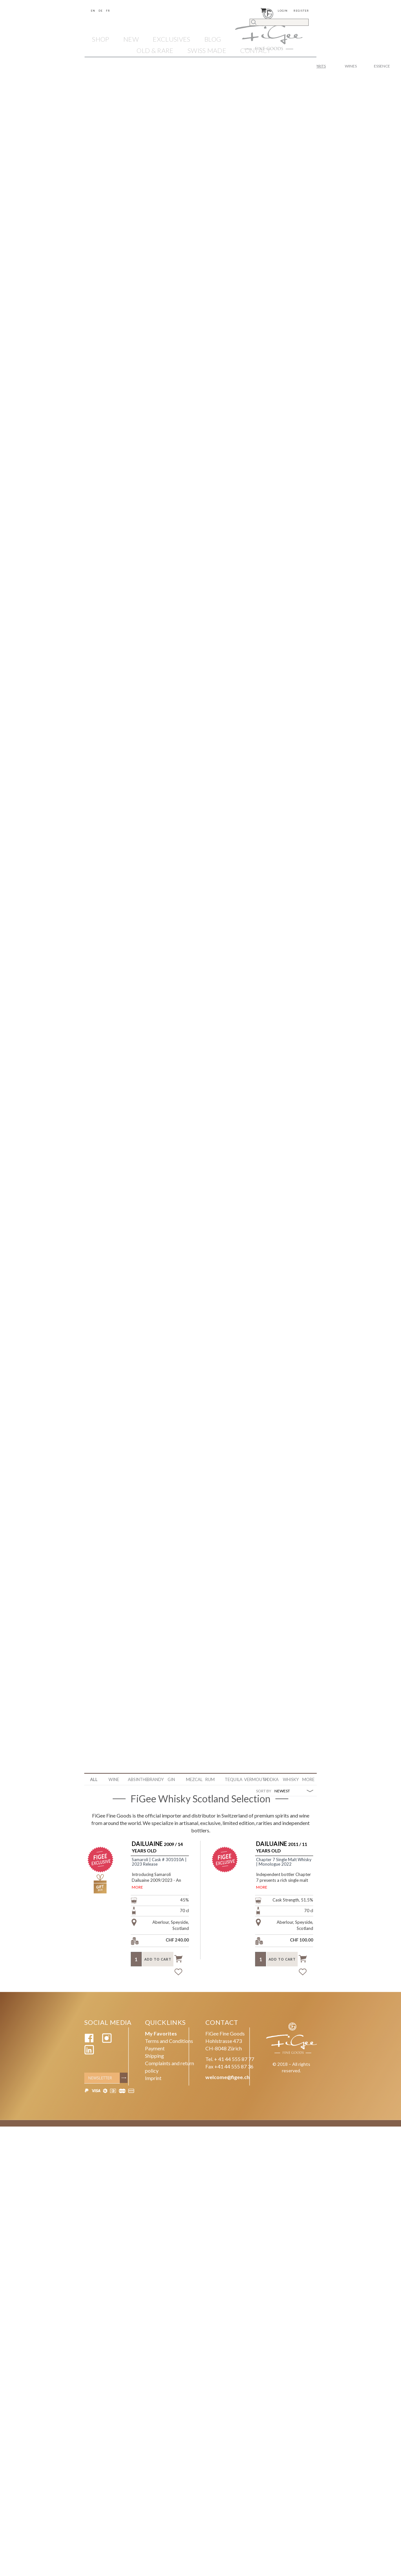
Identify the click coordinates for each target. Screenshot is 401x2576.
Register (301, 10)
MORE (137, 1887)
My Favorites (161, 2036)
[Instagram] (107, 2044)
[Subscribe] (125, 2080)
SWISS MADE (207, 50)
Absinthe (135, 1779)
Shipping (154, 2058)
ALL (94, 1779)
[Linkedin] (89, 2055)
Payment (155, 2051)
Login (283, 10)
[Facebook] (89, 2044)
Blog (212, 39)
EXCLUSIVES (171, 39)
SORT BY (263, 1790)
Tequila (232, 1779)
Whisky (290, 1779)
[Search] (279, 22)
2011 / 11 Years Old (281, 1847)
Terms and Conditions (169, 2044)
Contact (255, 50)
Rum (210, 1779)
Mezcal (193, 1779)
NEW (131, 39)
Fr (108, 10)
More (308, 1779)
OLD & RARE (155, 50)
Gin (171, 1779)
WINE (113, 1779)
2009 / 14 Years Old (157, 1847)
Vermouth (251, 1779)
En (93, 10)
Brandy (154, 1779)
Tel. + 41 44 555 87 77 (229, 2061)
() (266, 10)
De (100, 10)
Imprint (153, 2080)
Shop (100, 39)
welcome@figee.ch (227, 2079)
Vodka (270, 1779)
